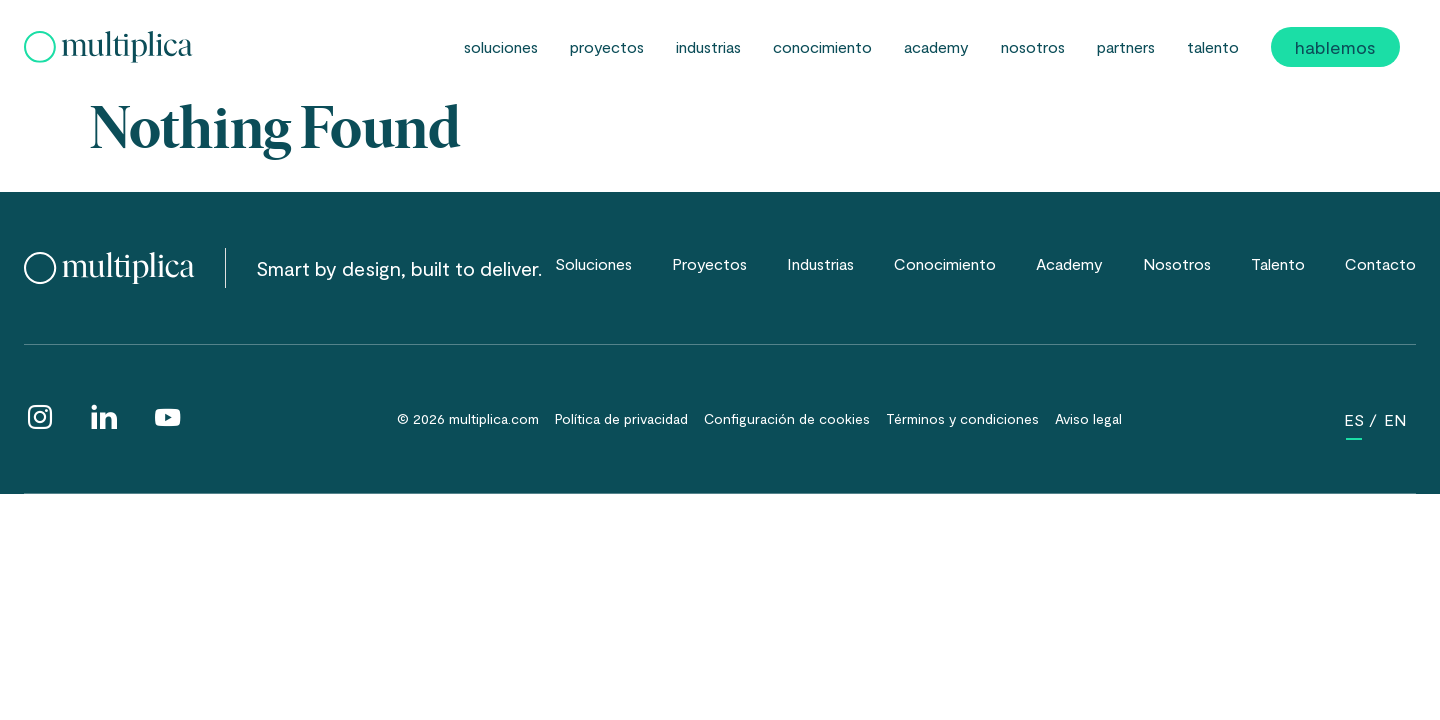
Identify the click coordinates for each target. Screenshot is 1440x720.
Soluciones (501, 46)
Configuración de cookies (787, 418)
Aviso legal (1088, 418)
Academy (936, 46)
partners (1126, 46)
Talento (1213, 46)
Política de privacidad (621, 418)
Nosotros (1033, 46)
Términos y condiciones (962, 418)
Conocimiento (822, 46)
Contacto (1380, 263)
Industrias (708, 46)
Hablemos (1335, 47)
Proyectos (607, 46)
